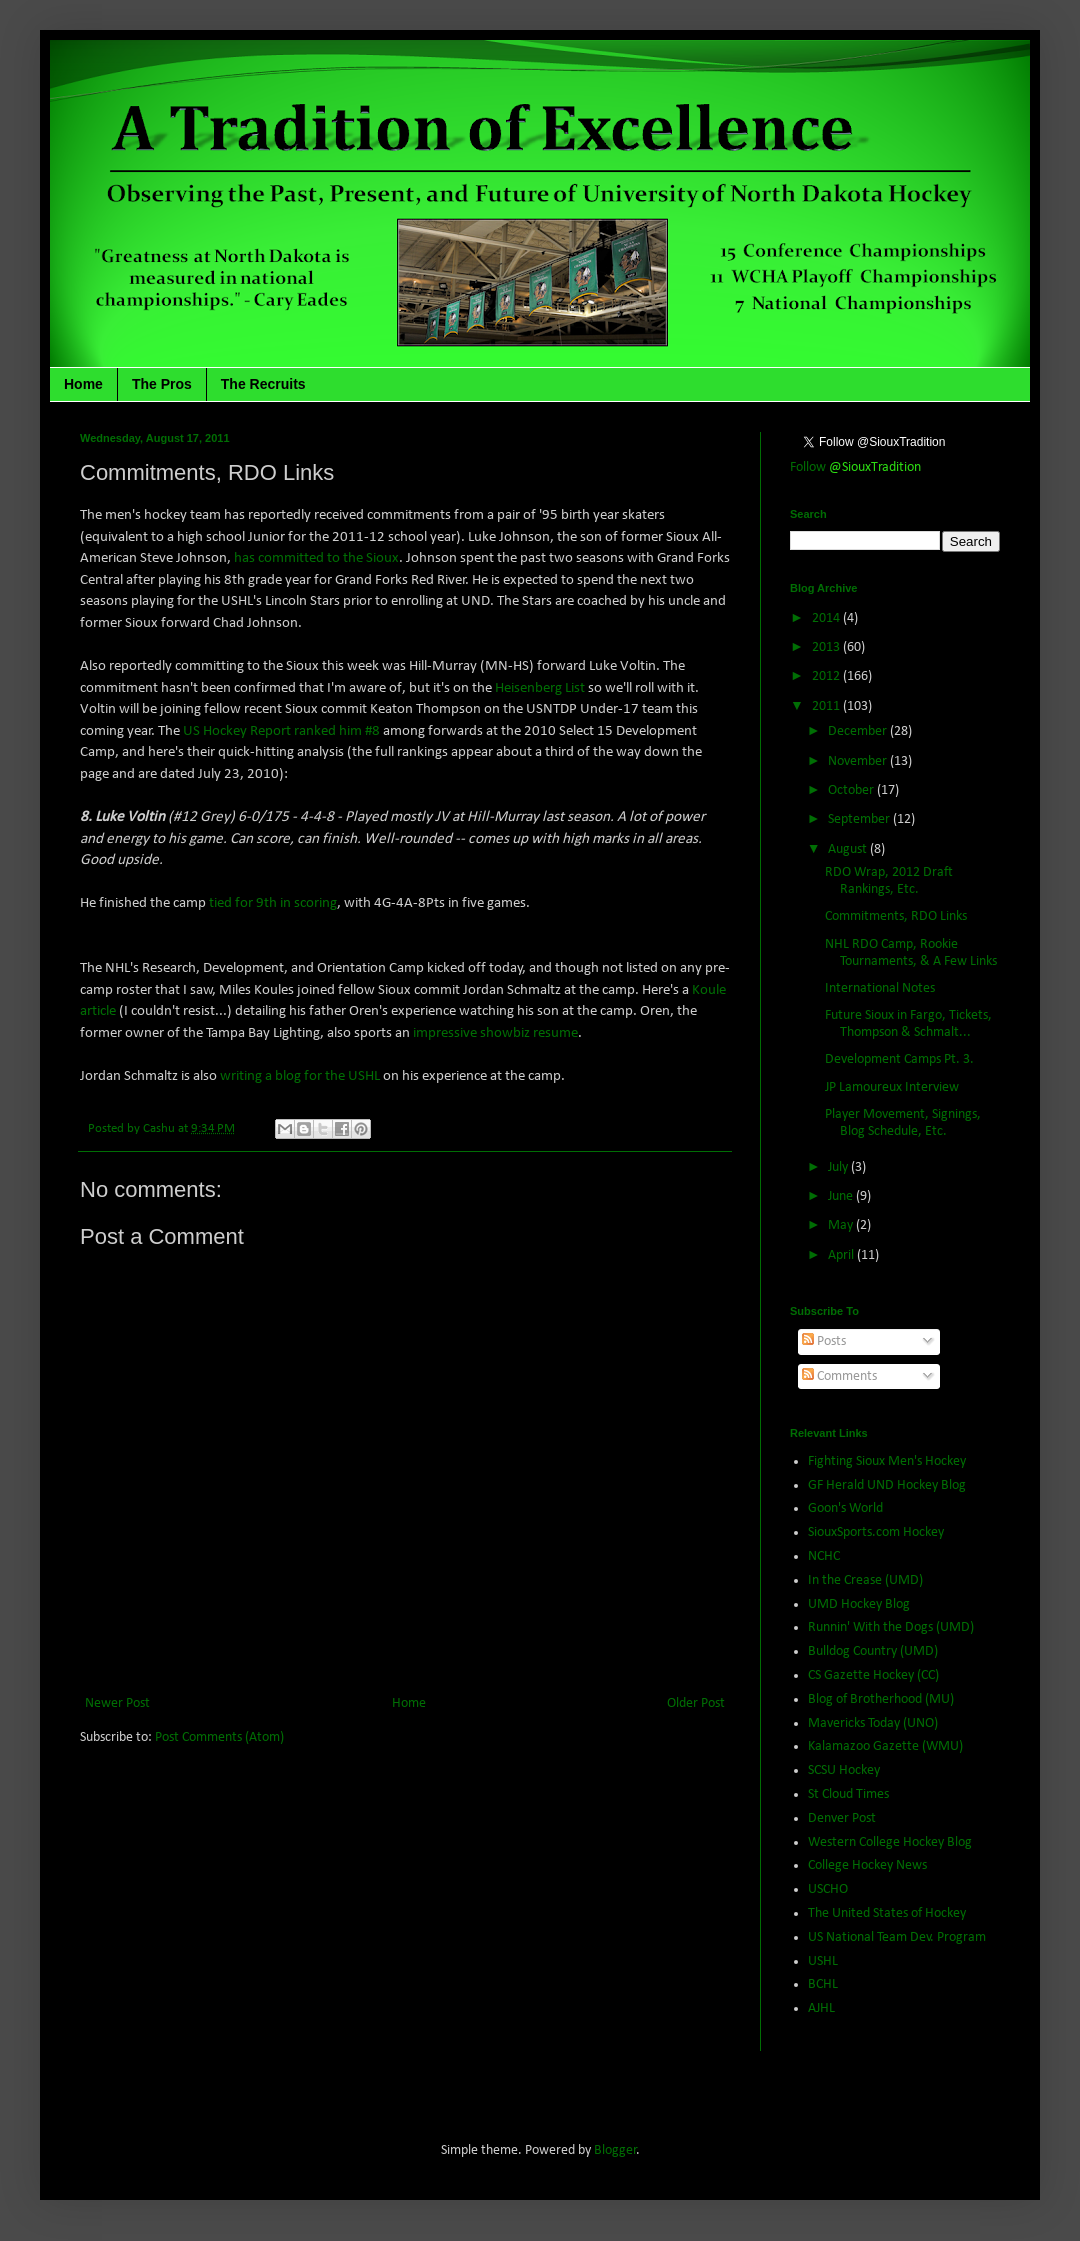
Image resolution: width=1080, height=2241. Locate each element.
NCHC (824, 1556)
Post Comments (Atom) (219, 1737)
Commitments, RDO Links (896, 916)
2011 (827, 706)
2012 (827, 676)
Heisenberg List (540, 688)
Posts (824, 1341)
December (859, 731)
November (859, 761)
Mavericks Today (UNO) (873, 1723)
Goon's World (845, 1508)
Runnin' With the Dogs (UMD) (891, 1627)
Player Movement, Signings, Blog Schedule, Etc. (903, 1123)
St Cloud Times (848, 1794)
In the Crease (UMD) (865, 1580)
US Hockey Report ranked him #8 (281, 731)
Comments (839, 1376)
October (852, 790)
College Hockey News (867, 1865)
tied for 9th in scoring (273, 903)
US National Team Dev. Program (897, 1937)
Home (83, 384)
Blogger (615, 2150)
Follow (855, 467)
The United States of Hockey (887, 1913)
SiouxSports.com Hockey (876, 1532)
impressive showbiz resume (494, 1033)
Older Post (696, 1703)
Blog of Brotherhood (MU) (881, 1699)
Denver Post (842, 1818)
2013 (827, 647)
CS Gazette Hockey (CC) (873, 1675)
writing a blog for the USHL (300, 1076)
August (849, 849)
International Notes (880, 988)
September (860, 819)
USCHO (828, 1889)
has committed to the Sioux (316, 558)
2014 (827, 618)
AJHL (821, 2008)
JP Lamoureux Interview (892, 1087)
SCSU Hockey (844, 1770)
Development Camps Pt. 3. (899, 1059)
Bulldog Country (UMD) (873, 1651)
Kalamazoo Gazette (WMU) (885, 1746)
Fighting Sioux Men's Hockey (887, 1461)
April (842, 1255)
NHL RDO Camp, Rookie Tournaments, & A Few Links (911, 953)
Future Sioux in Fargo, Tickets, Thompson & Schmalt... (908, 1024)
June (842, 1196)
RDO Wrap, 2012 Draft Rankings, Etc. (889, 881)
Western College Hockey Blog (890, 1842)
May (842, 1225)
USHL (823, 1961)
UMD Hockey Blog (859, 1604)
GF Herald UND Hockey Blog (887, 1485)
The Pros (162, 384)
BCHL (823, 1984)
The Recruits (263, 384)
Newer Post (117, 1703)
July (839, 1167)
